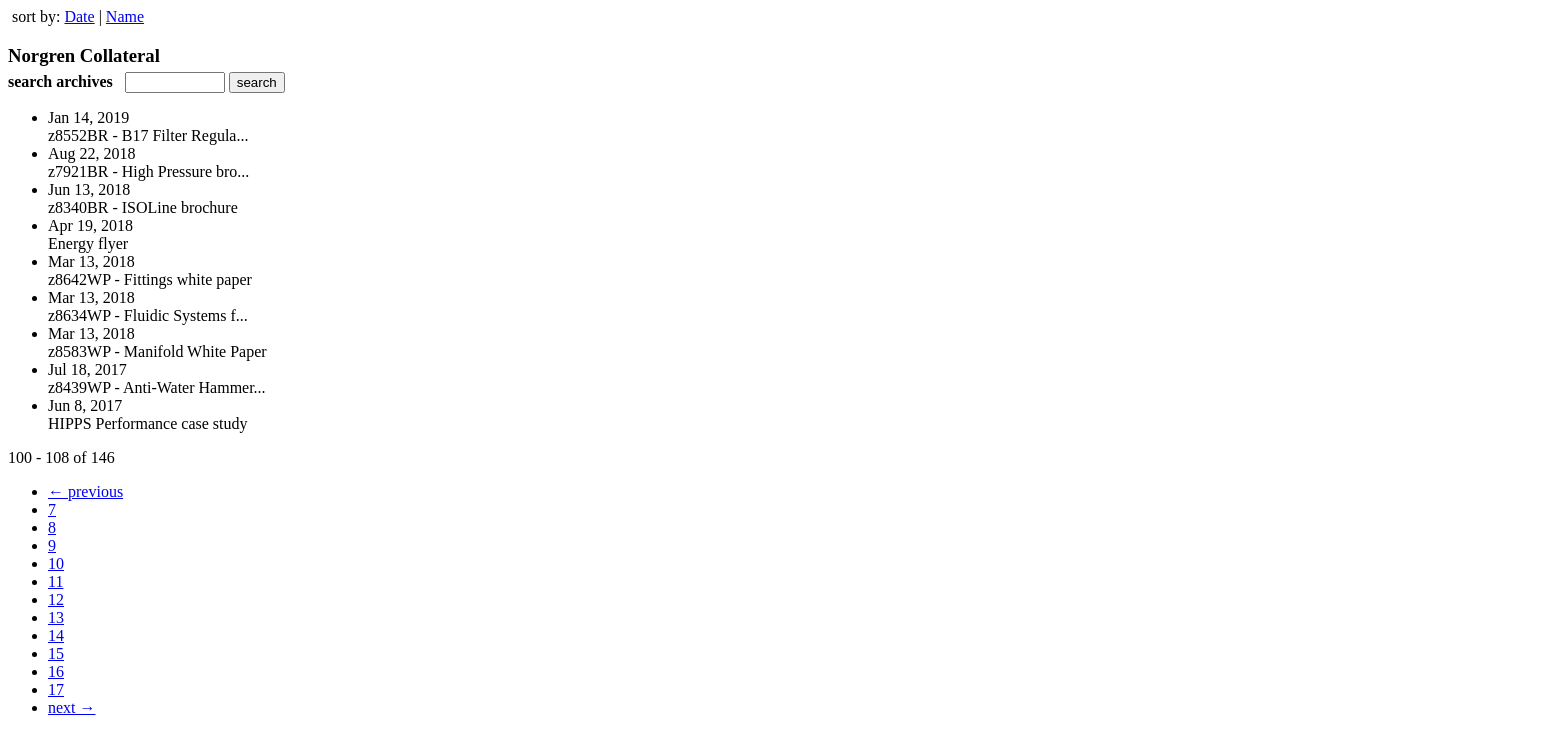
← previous (85, 491)
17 (56, 689)
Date (79, 16)
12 (56, 599)
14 (56, 635)
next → (72, 707)
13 (56, 617)
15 (56, 653)
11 (55, 581)
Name (125, 16)
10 (56, 563)
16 (56, 671)
